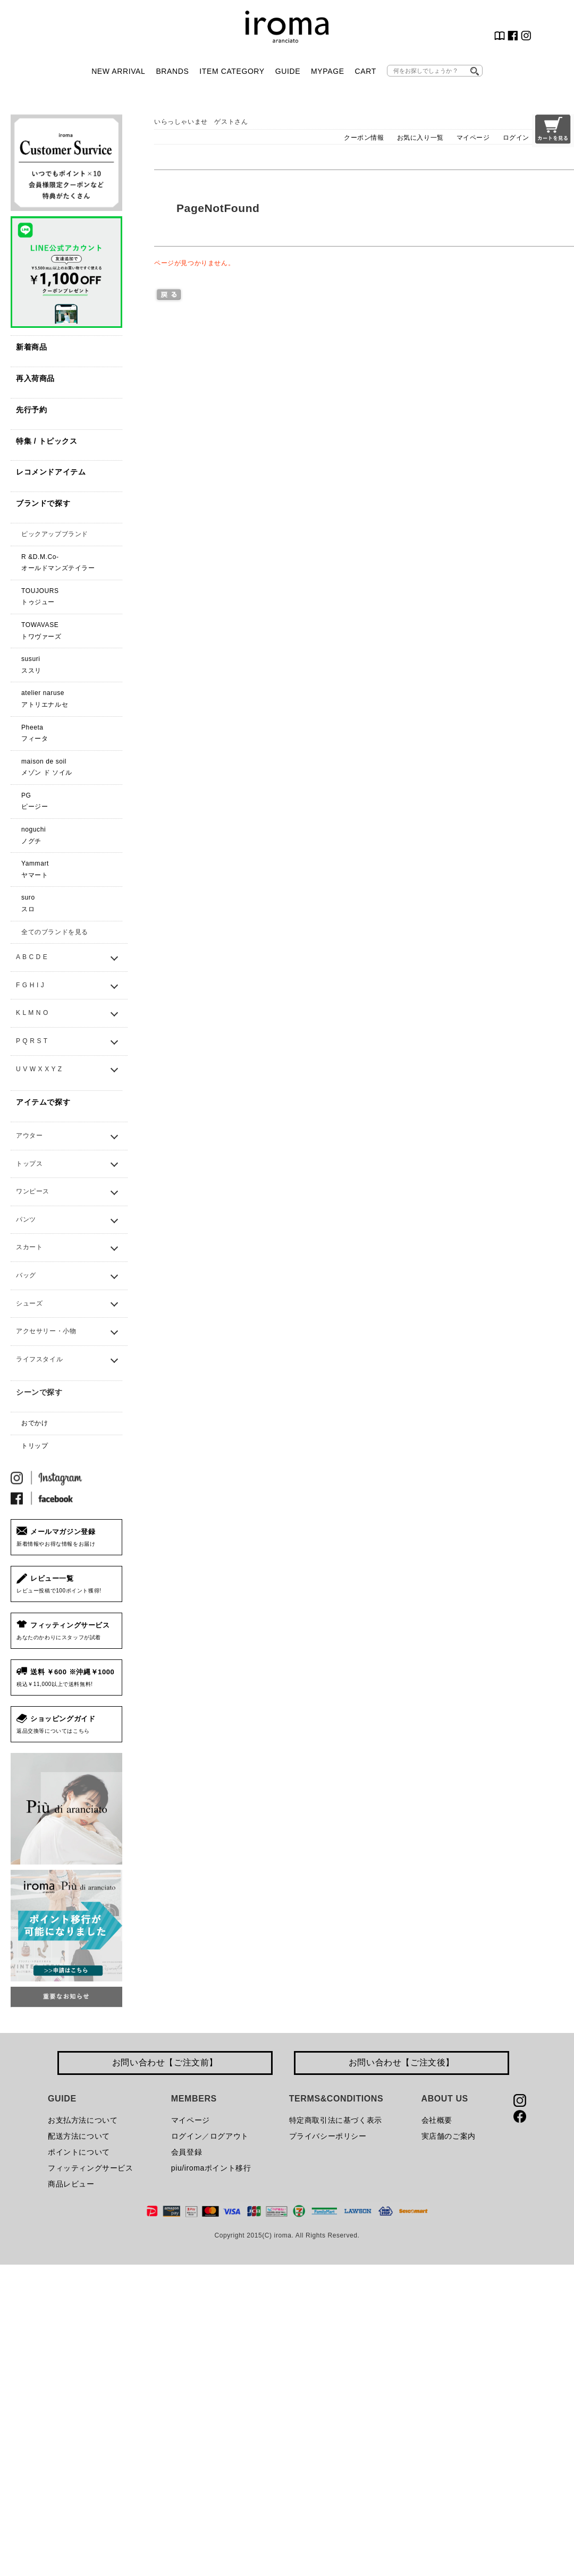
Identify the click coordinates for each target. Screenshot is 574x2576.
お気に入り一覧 (420, 137)
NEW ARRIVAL (118, 71)
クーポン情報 (364, 137)
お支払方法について (82, 2120)
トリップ (34, 1446)
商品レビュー (71, 2184)
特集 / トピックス (47, 441)
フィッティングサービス (90, 2168)
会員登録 (186, 2152)
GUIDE (287, 71)
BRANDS (172, 71)
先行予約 (31, 409)
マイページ (473, 137)
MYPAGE (327, 71)
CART (365, 71)
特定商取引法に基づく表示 (335, 2120)
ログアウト (229, 2136)
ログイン (516, 137)
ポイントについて (79, 2152)
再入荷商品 (35, 378)
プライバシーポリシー (328, 2136)
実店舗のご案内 (448, 2136)
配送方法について (79, 2136)
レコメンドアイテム (51, 472)
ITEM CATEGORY (231, 71)
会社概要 (436, 2120)
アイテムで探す (43, 1102)
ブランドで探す (43, 503)
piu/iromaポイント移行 (211, 2168)
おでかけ (34, 1423)
